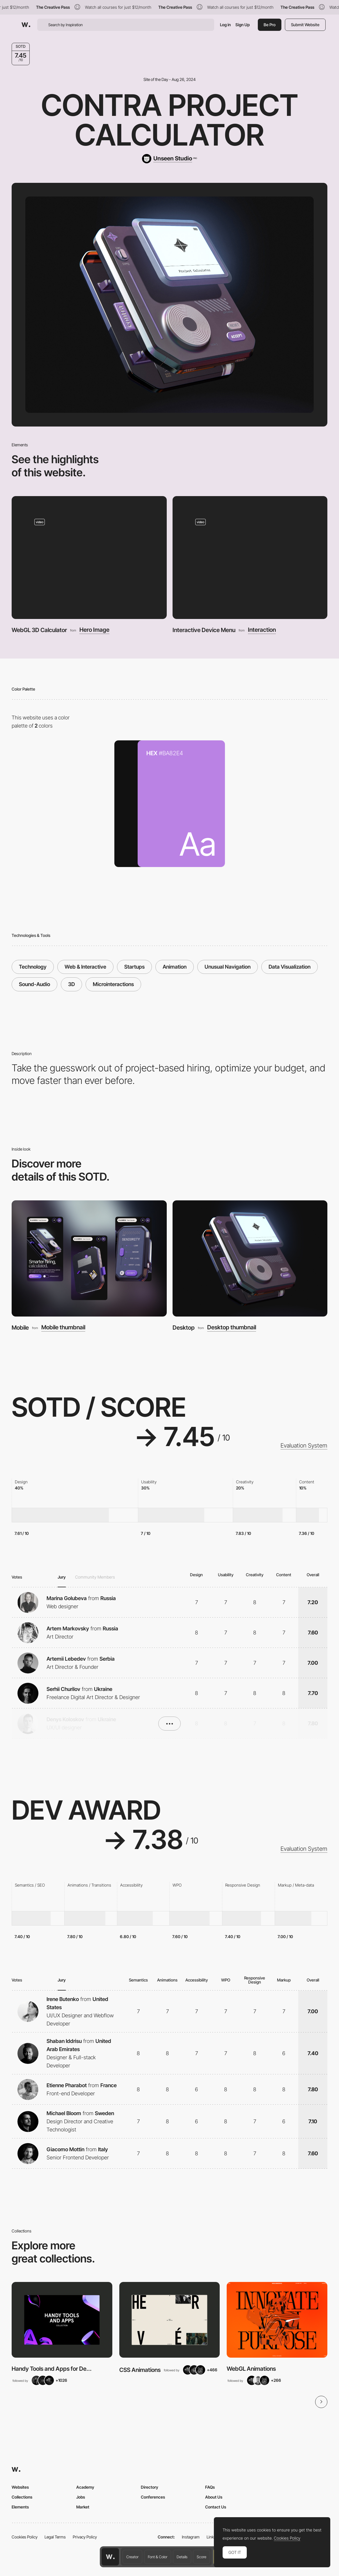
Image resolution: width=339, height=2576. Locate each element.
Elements (20, 2506)
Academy (85, 2487)
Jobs (80, 2496)
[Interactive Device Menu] (250, 557)
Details (182, 2556)
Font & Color (157, 2556)
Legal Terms (55, 2536)
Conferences (153, 2496)
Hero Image (94, 630)
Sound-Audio (34, 984)
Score (201, 2556)
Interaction (262, 630)
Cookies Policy (25, 2536)
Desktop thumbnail (231, 1328)
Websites (20, 2487)
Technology (33, 967)
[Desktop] (250, 1258)
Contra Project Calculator (169, 120)
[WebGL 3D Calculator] (89, 557)
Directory (149, 2487)
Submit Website (305, 24)
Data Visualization (289, 967)
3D (71, 984)
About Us (213, 2496)
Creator (132, 2556)
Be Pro (270, 24)
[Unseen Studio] (169, 158)
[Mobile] (89, 1258)
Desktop (184, 1327)
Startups (134, 967)
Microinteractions (113, 984)
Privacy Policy (85, 2536)
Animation (175, 967)
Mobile (20, 1327)
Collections (22, 2496)
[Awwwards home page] (110, 2557)
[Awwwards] (26, 24)
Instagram (191, 2536)
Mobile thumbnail (63, 1328)
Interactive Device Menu (204, 630)
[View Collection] (62, 2319)
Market (82, 2506)
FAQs (210, 2487)
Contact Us (215, 2506)
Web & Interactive (85, 967)
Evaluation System (304, 1445)
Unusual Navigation (228, 967)
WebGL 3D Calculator (39, 630)
